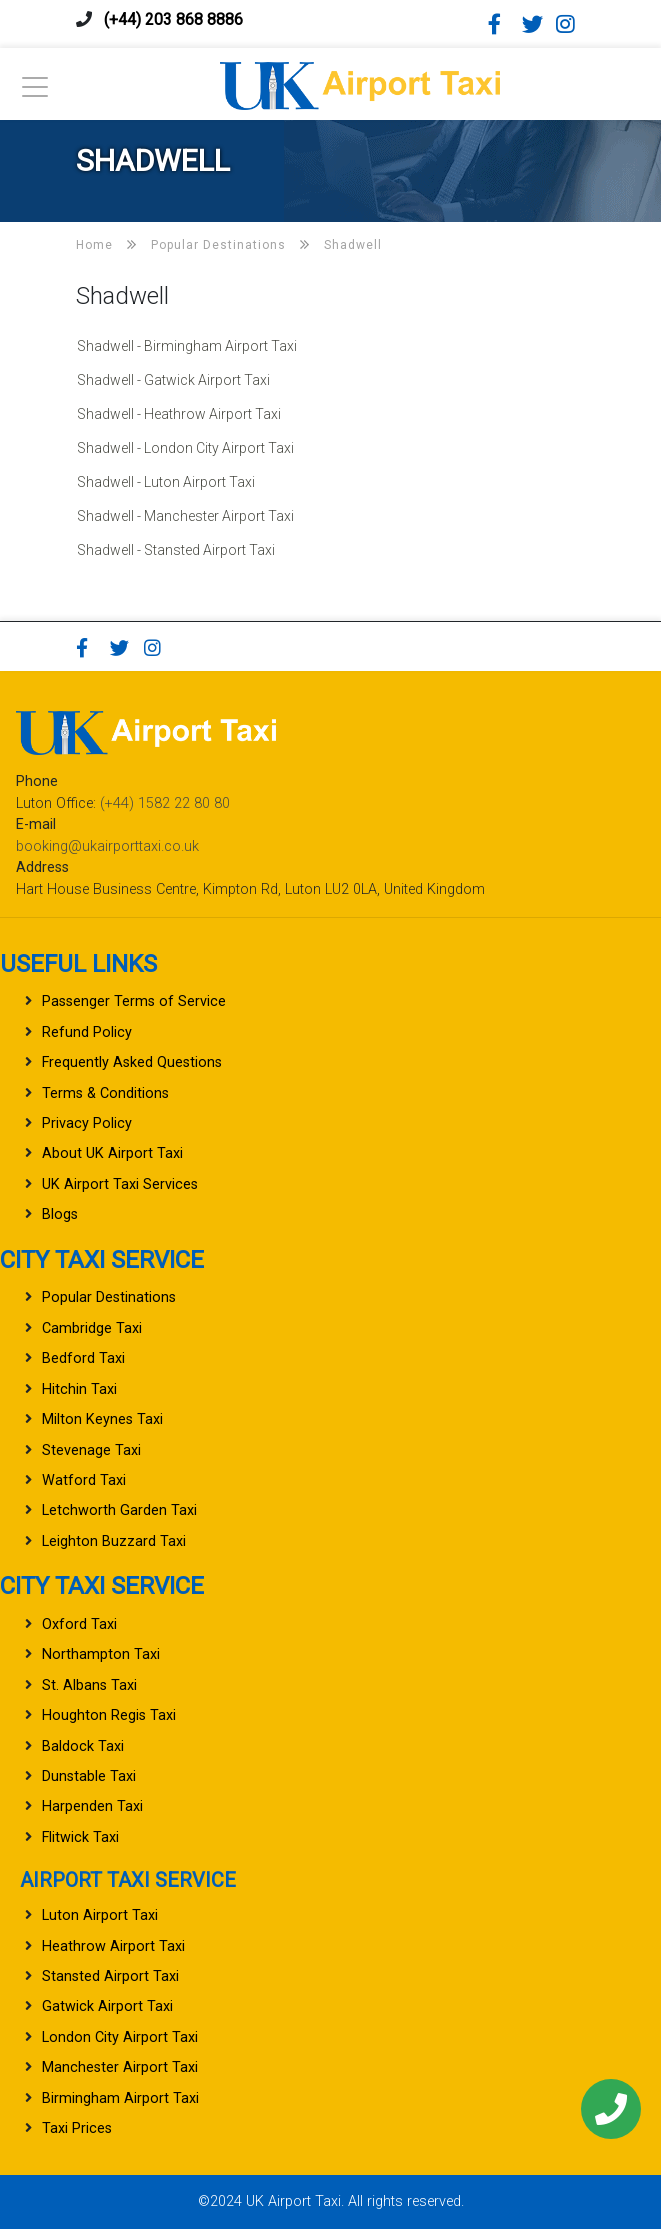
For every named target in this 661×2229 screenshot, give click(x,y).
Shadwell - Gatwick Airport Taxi (173, 380)
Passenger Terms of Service (134, 1001)
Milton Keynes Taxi (102, 1419)
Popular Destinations (109, 1297)
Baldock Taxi (83, 1746)
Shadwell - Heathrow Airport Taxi (179, 414)
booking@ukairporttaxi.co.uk (107, 846)
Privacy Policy (87, 1123)
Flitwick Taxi (80, 1837)
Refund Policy (87, 1032)
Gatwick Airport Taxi (107, 2006)
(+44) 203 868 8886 (173, 19)
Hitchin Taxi (79, 1389)
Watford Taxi (84, 1480)
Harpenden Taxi (92, 1806)
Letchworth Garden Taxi (119, 1510)
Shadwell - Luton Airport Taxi (166, 482)
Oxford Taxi (79, 1624)
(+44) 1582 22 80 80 (165, 803)
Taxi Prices (77, 2128)
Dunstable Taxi (89, 1776)
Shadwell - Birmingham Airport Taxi (187, 346)
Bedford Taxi (83, 1358)
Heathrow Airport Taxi (113, 1946)
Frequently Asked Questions (132, 1062)
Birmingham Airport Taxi (120, 2098)
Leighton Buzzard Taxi (114, 1541)
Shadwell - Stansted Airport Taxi (176, 550)
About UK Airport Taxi (112, 1153)
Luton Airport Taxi (100, 1915)
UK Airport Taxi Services (120, 1184)
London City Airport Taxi (120, 2037)
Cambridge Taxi (92, 1328)
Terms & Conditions (105, 1093)
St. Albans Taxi (89, 1685)
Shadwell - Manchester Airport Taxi (185, 516)
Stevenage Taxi (91, 1450)
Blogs (60, 1214)
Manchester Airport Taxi (120, 2067)
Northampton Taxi (101, 1654)
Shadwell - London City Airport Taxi (185, 448)
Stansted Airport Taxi (110, 1976)
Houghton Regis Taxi (109, 1715)
